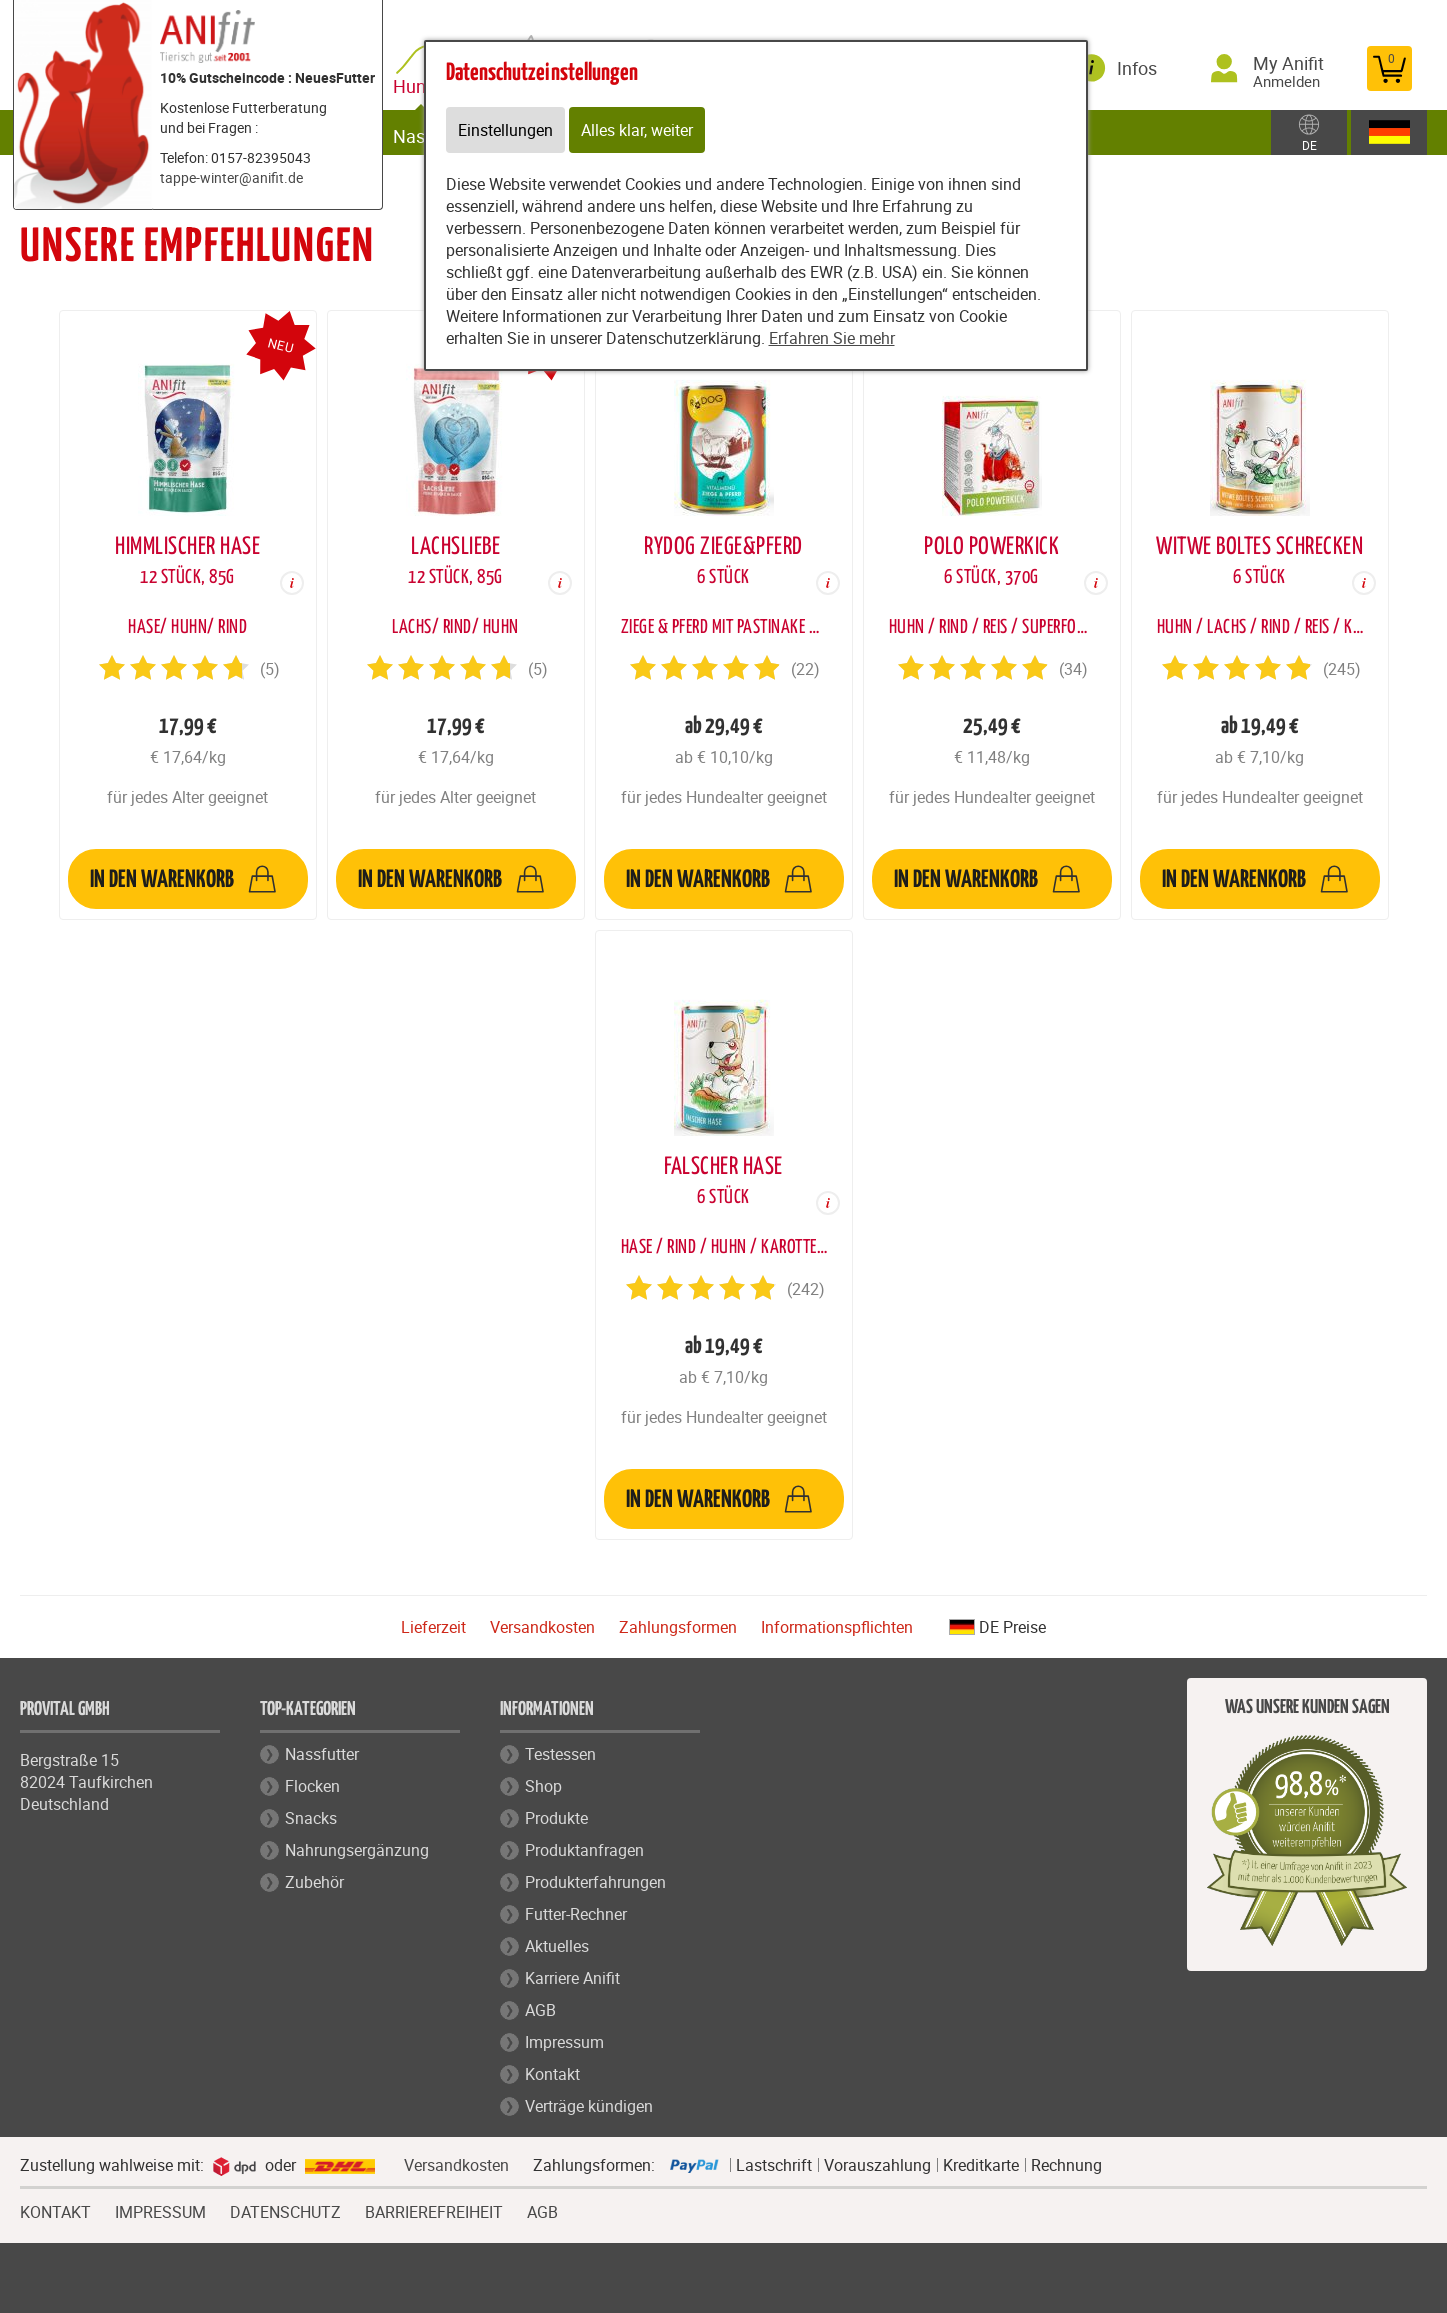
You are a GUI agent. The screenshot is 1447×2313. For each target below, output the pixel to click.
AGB (540, 2010)
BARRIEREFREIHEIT (434, 2210)
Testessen (560, 1754)
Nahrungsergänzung (357, 1850)
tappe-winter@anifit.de (231, 177)
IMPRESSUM (160, 2210)
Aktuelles (557, 1946)
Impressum (564, 2042)
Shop (543, 1786)
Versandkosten (542, 1627)
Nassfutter (322, 1754)
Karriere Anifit (572, 1978)
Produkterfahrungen (595, 1882)
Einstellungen (505, 130)
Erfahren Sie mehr (832, 338)
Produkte (556, 1818)
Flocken (312, 1786)
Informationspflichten (837, 1627)
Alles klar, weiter (637, 130)
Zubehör (314, 1882)
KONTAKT (55, 2210)
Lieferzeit (433, 1627)
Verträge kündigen (589, 2106)
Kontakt (552, 2074)
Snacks (311, 1818)
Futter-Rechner (576, 1914)
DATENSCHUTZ (285, 2210)
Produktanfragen (584, 1850)
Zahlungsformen (678, 1627)
